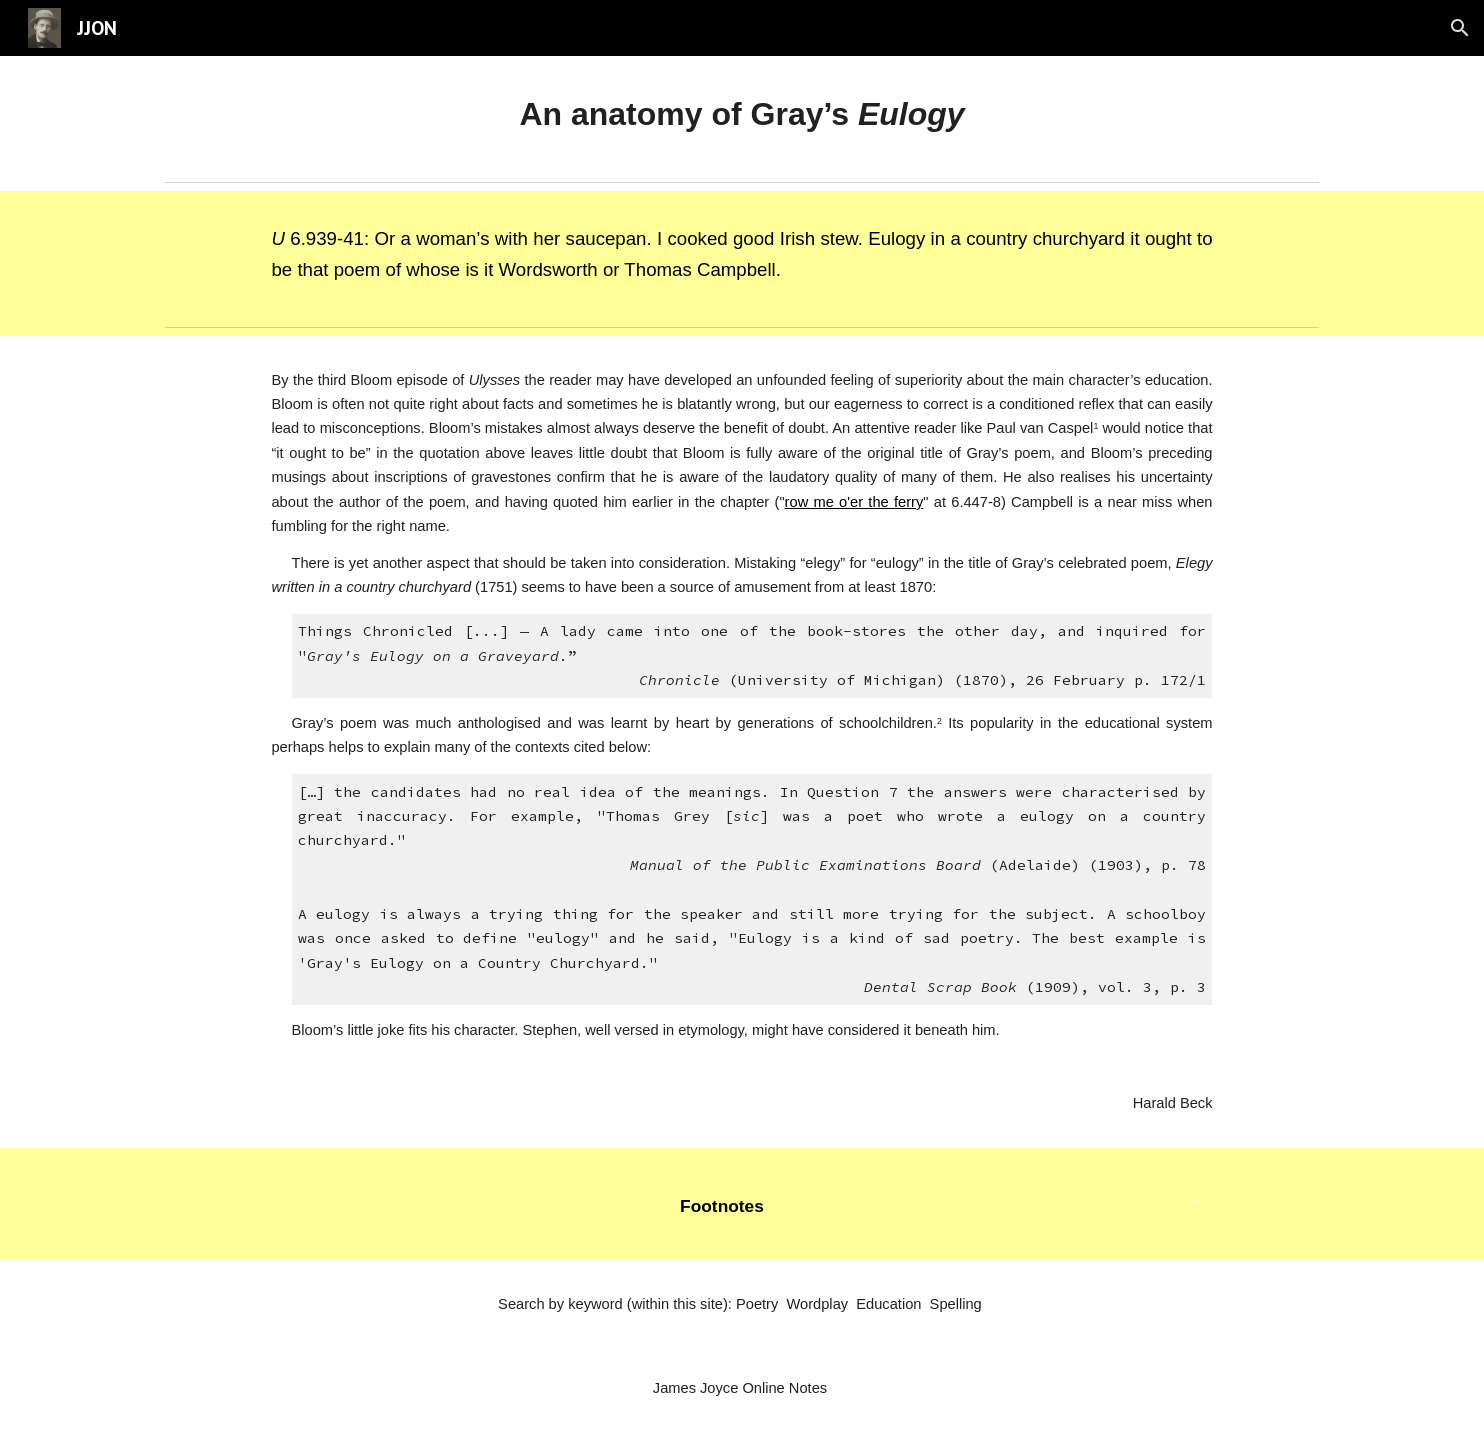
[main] (741, 114)
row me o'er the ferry (854, 502)
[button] (1460, 28)
